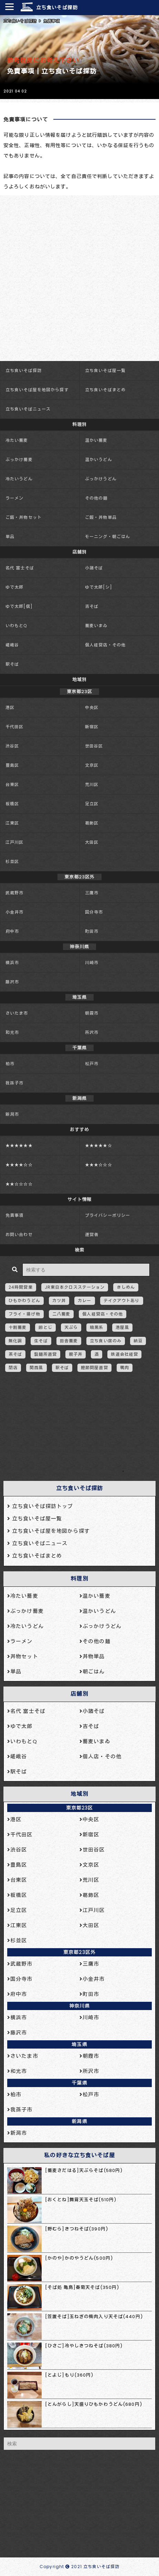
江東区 (12, 823)
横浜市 (12, 962)
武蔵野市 (14, 893)
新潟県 (79, 2121)
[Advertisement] (76, 1430)
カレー (84, 1300)
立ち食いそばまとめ (105, 390)
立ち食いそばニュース (28, 409)
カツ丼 (59, 1300)
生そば (40, 1341)
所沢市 (91, 1032)
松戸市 (91, 1064)
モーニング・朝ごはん (107, 536)
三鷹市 (91, 893)
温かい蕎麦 (96, 440)
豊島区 (12, 765)
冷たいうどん (19, 479)
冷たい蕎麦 (17, 440)
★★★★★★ (19, 1145)
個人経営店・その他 (105, 645)
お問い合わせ (19, 1234)
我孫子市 (14, 1083)
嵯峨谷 (12, 645)
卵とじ (45, 1327)
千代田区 (14, 727)
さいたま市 (17, 1013)
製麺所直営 (45, 1354)
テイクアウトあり (122, 1300)
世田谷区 (94, 746)
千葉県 (79, 2083)
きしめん (126, 1287)
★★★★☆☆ (19, 1165)
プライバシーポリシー (107, 1215)
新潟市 (12, 1114)
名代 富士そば (20, 568)
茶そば (15, 1354)
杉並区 (12, 861)
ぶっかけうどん (101, 479)
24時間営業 (21, 1287)
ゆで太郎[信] (19, 606)
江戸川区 (14, 842)
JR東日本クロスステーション (75, 1287)
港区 (10, 707)
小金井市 (14, 912)
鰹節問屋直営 (94, 1368)
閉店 (13, 1368)
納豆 (138, 1341)
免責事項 (14, 1215)
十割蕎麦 (17, 1327)
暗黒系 (96, 1327)
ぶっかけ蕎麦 (19, 459)
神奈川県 (79, 2005)
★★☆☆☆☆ (19, 1184)
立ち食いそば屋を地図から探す (37, 390)
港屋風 (122, 1327)
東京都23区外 (79, 1952)
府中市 (12, 931)
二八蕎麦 (61, 1314)
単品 (10, 536)
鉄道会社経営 (124, 1354)
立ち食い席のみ (105, 1341)
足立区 (91, 804)
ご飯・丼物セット (24, 517)
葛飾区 (91, 823)
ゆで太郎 (14, 587)
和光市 (12, 1032)
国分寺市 (94, 912)
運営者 (91, 1234)
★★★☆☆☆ (98, 1165)
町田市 (91, 931)
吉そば (91, 606)
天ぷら (71, 1327)
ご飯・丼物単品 (101, 517)
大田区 (91, 842)
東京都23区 (79, 1807)
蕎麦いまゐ (96, 626)
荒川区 (91, 784)
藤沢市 (12, 982)
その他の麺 (96, 498)
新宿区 (91, 727)
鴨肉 (124, 1368)
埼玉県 (79, 2044)
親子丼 (75, 1354)
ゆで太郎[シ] (98, 587)
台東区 (12, 784)
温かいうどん (98, 459)
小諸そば (94, 568)
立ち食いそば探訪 (57, 7)
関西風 (36, 1368)
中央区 (91, 707)
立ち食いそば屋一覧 (105, 370)
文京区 (91, 765)
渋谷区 (12, 746)
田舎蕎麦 (69, 1341)
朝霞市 (91, 1013)
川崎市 (91, 962)
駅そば (12, 664)
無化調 (15, 1341)
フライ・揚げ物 (24, 1314)
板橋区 (12, 804)
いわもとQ (16, 626)
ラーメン (14, 498)
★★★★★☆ (98, 1145)
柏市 (10, 1064)
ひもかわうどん (24, 1300)
